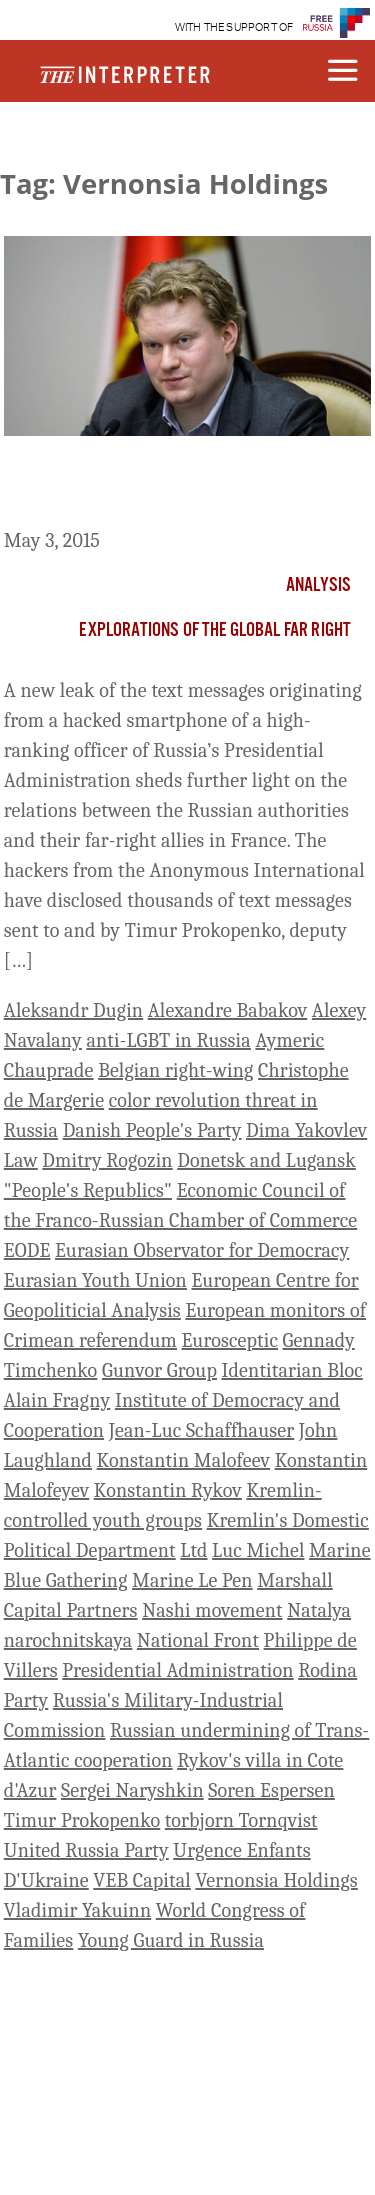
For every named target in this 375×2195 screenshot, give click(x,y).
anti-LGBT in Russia (168, 1040)
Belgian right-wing (175, 1070)
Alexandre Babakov (228, 1010)
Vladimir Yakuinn (77, 1910)
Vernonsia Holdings (276, 1880)
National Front (198, 1640)
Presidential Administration (177, 1670)
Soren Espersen (271, 1790)
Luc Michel (258, 1550)
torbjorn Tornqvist (241, 1820)
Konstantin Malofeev (184, 1460)
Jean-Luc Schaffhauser (202, 1430)
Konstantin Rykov (168, 1490)
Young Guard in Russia (171, 1940)
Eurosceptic (230, 1340)
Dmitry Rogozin (107, 1160)
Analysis (318, 586)
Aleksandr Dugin (73, 1010)
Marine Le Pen (192, 1580)
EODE (27, 1250)
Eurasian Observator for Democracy (202, 1250)
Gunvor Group (159, 1370)
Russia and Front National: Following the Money (186, 486)
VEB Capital (142, 1880)
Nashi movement (212, 1610)
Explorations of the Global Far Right (215, 631)
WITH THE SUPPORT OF (234, 27)
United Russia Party (86, 1850)
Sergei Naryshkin (132, 1790)
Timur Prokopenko (82, 1820)
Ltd (193, 1550)
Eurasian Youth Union (95, 1280)
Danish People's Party (152, 1130)
